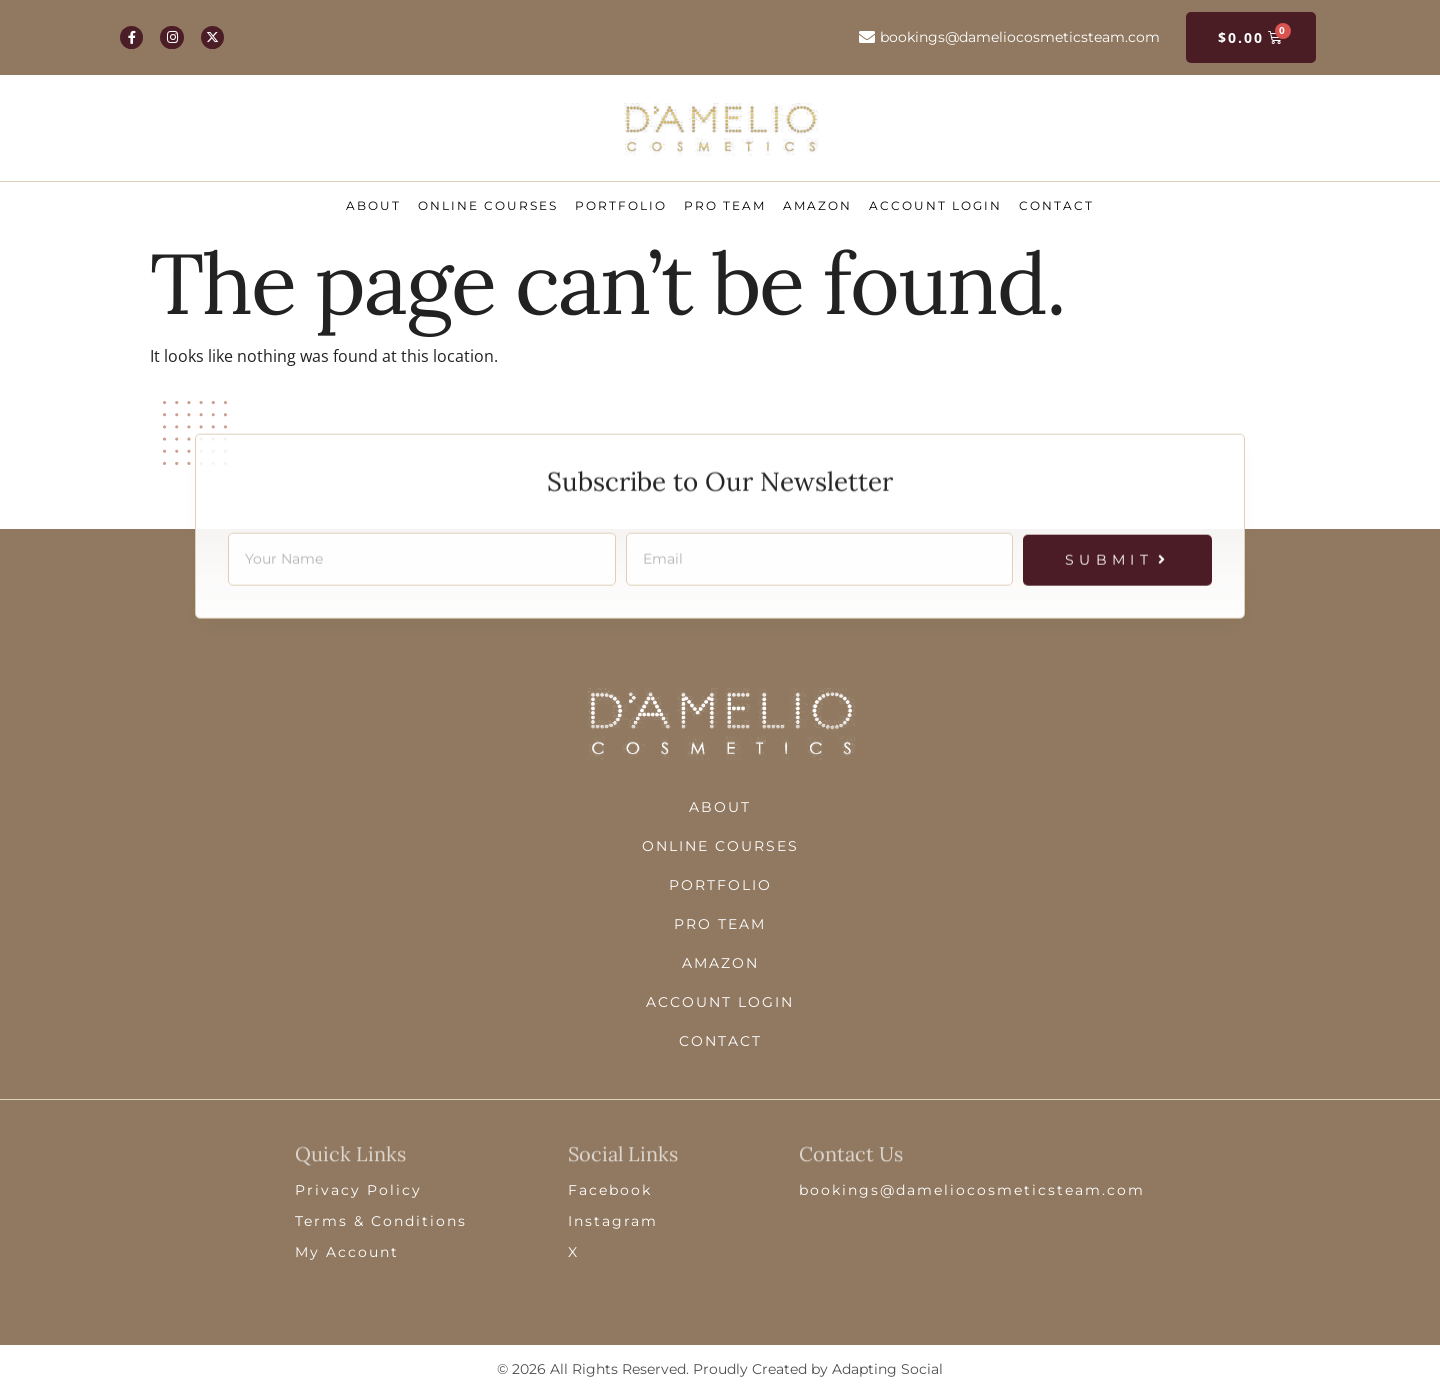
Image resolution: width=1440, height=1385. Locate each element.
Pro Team (725, 205)
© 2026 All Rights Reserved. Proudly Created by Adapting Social (720, 1374)
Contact (1056, 205)
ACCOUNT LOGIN (935, 205)
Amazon (817, 205)
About (373, 205)
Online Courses (488, 205)
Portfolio (621, 205)
